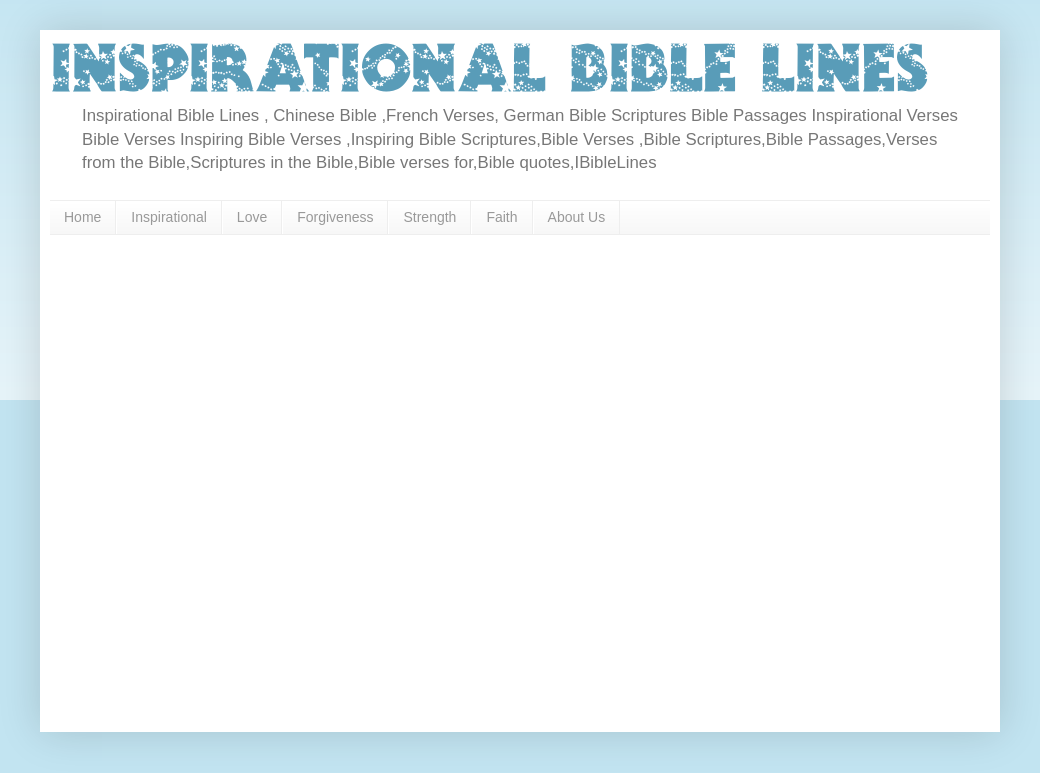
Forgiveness (335, 217)
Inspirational (169, 217)
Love (252, 217)
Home (82, 217)
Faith (501, 217)
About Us (577, 217)
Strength (429, 217)
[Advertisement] (211, 476)
